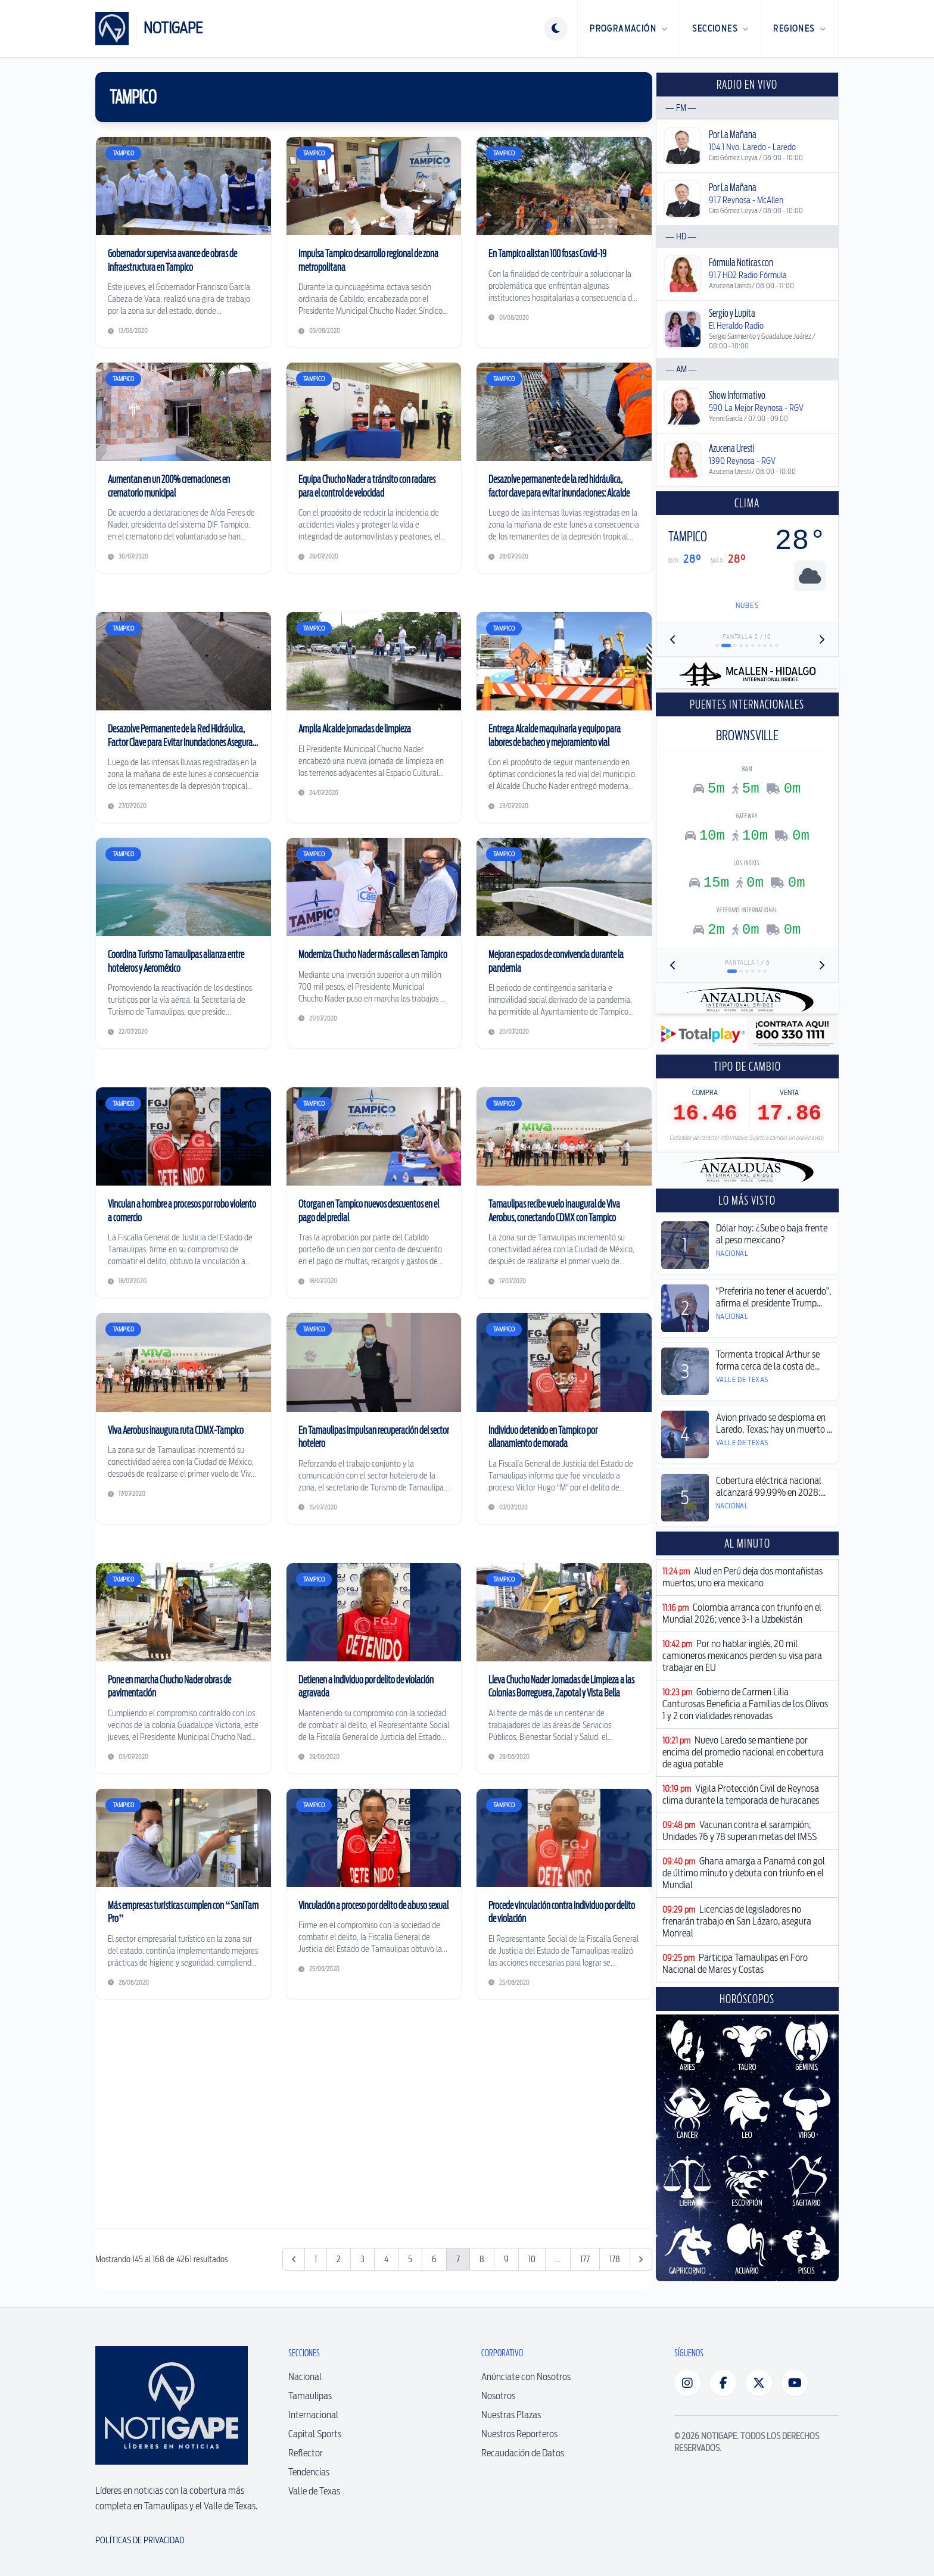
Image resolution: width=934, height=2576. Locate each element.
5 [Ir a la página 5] (410, 2259)
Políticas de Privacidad (139, 2540)
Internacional (313, 2415)
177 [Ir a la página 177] (585, 2259)
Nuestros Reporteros (519, 2434)
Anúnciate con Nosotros (526, 2376)
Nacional (305, 2376)
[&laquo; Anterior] (293, 2259)
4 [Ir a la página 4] (386, 2259)
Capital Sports (314, 2434)
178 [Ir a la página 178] (614, 2259)
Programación (629, 28)
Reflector (305, 2453)
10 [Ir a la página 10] (532, 2259)
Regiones (799, 28)
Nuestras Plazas (511, 2415)
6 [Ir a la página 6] (434, 2259)
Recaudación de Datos (522, 2453)
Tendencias (308, 2472)
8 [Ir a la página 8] (482, 2259)
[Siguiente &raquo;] (641, 2259)
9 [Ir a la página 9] (506, 2259)
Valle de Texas (314, 2491)
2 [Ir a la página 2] (339, 2259)
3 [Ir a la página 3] (362, 2259)
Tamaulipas (310, 2396)
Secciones (720, 28)
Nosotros (498, 2396)
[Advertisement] (373, 2106)
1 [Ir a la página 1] (316, 2259)
